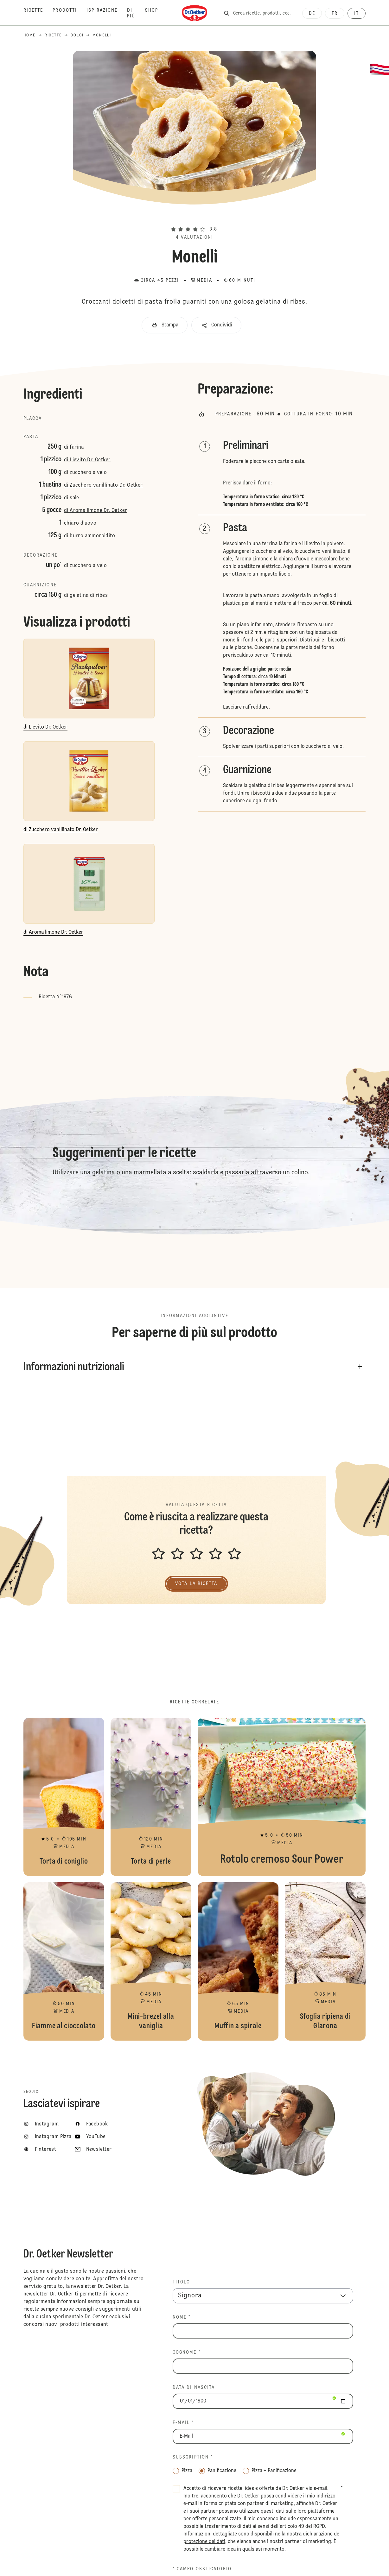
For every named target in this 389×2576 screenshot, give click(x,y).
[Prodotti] (69, 13)
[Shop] (156, 13)
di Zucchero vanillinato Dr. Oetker (103, 485)
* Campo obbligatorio (202, 2569)
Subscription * (193, 2457)
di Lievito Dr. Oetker (87, 460)
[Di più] (136, 13)
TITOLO (181, 2282)
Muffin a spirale (238, 1961)
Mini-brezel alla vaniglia (151, 1961)
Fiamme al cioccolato (63, 1961)
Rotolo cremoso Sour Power (282, 1797)
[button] (194, 218)
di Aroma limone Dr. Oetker (95, 510)
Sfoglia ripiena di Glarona (325, 1961)
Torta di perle (151, 1797)
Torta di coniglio (63, 1797)
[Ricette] (38, 13)
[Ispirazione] (106, 13)
